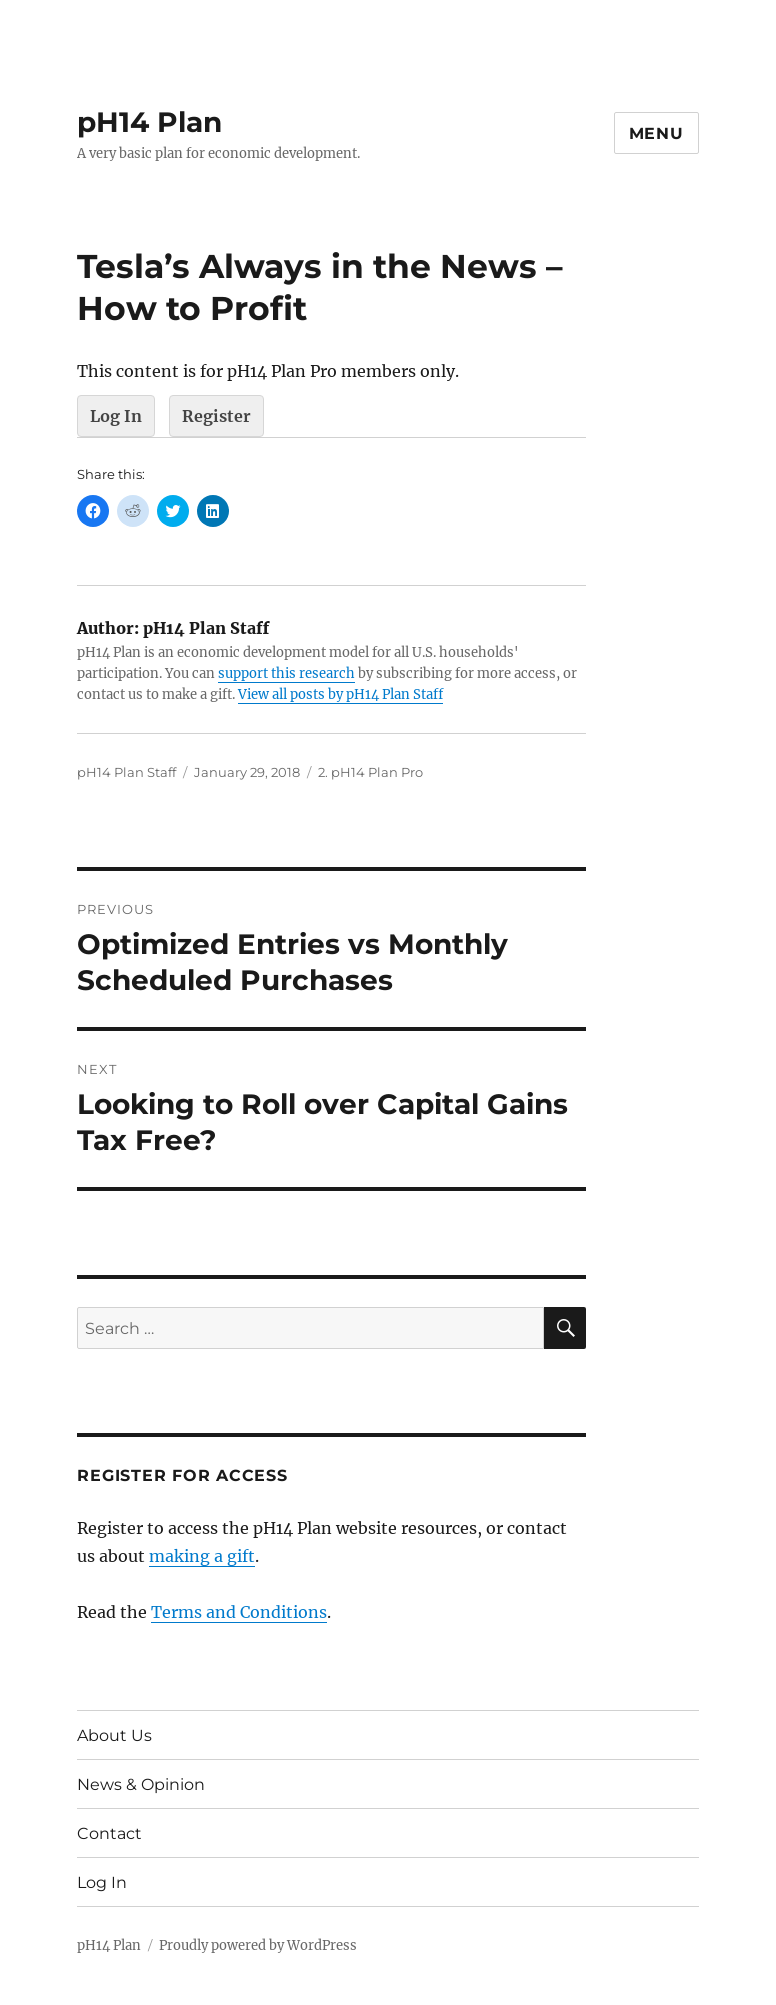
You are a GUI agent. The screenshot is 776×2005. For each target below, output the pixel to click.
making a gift (202, 1556)
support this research (286, 673)
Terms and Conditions (239, 1612)
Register (216, 416)
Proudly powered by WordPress (258, 1945)
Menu (656, 133)
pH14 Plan (149, 122)
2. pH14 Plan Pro (370, 772)
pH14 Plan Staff (126, 772)
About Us (114, 1735)
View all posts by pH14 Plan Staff (340, 694)
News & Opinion (141, 1784)
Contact (109, 1833)
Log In (116, 416)
